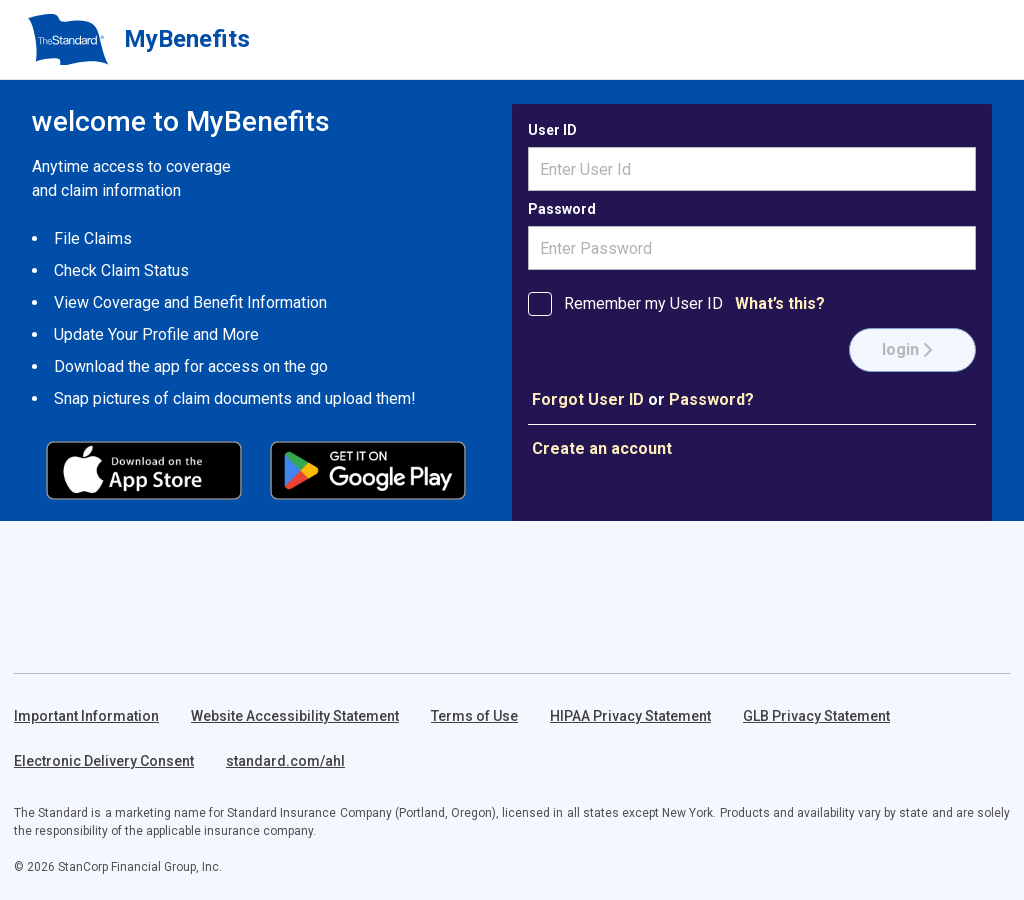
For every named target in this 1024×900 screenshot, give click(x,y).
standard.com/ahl (285, 761)
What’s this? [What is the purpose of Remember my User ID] (780, 303)
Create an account (602, 448)
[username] (752, 169)
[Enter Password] (752, 248)
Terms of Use (474, 716)
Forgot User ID (588, 399)
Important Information (86, 716)
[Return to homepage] (68, 40)
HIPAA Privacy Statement (630, 716)
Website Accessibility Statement (295, 716)
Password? (711, 399)
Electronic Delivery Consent (104, 761)
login (908, 349)
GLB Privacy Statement (816, 716)
